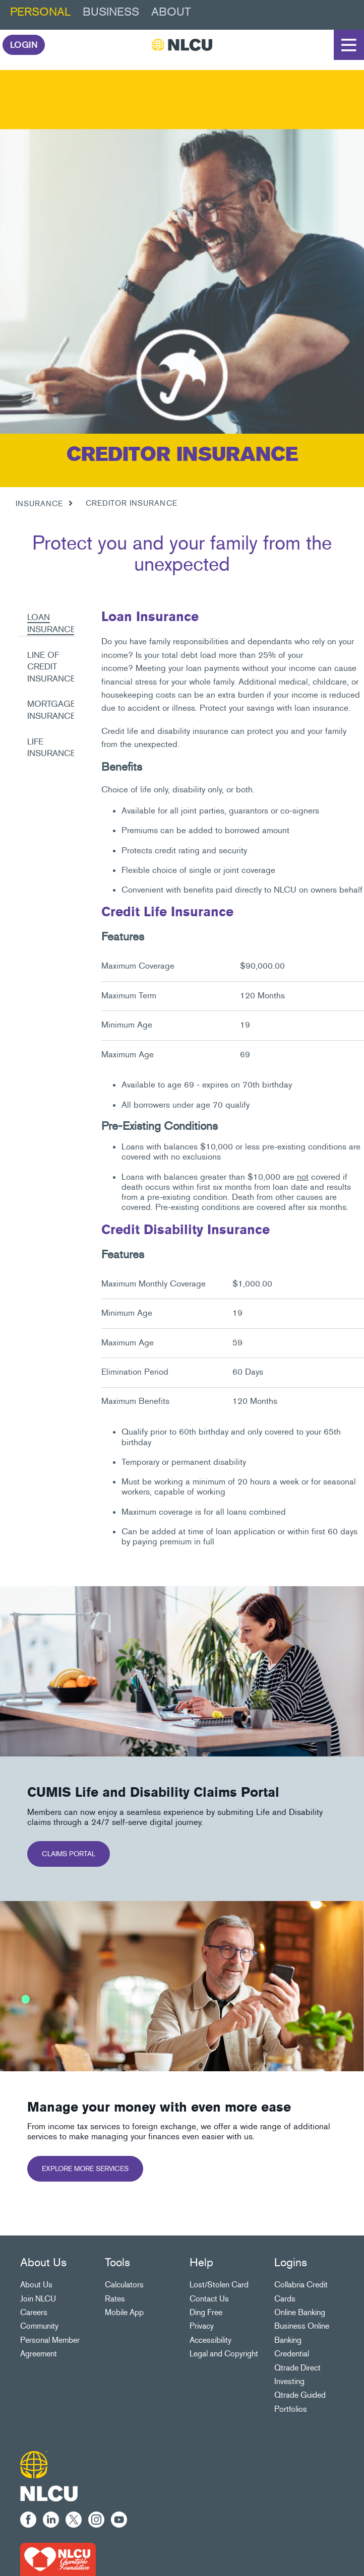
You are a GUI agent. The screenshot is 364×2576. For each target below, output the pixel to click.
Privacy (202, 2326)
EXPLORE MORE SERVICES (85, 2168)
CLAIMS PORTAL (68, 1854)
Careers (33, 2312)
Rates (115, 2298)
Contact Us (209, 2298)
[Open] (349, 45)
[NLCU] (182, 45)
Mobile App (124, 2312)
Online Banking (299, 2312)
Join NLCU (38, 2298)
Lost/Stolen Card (219, 2284)
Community (39, 2326)
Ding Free (206, 2312)
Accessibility (210, 2340)
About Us (36, 2284)
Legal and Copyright (224, 2353)
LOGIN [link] (24, 45)
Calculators (124, 2284)
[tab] (45, 617)
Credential (291, 2353)
